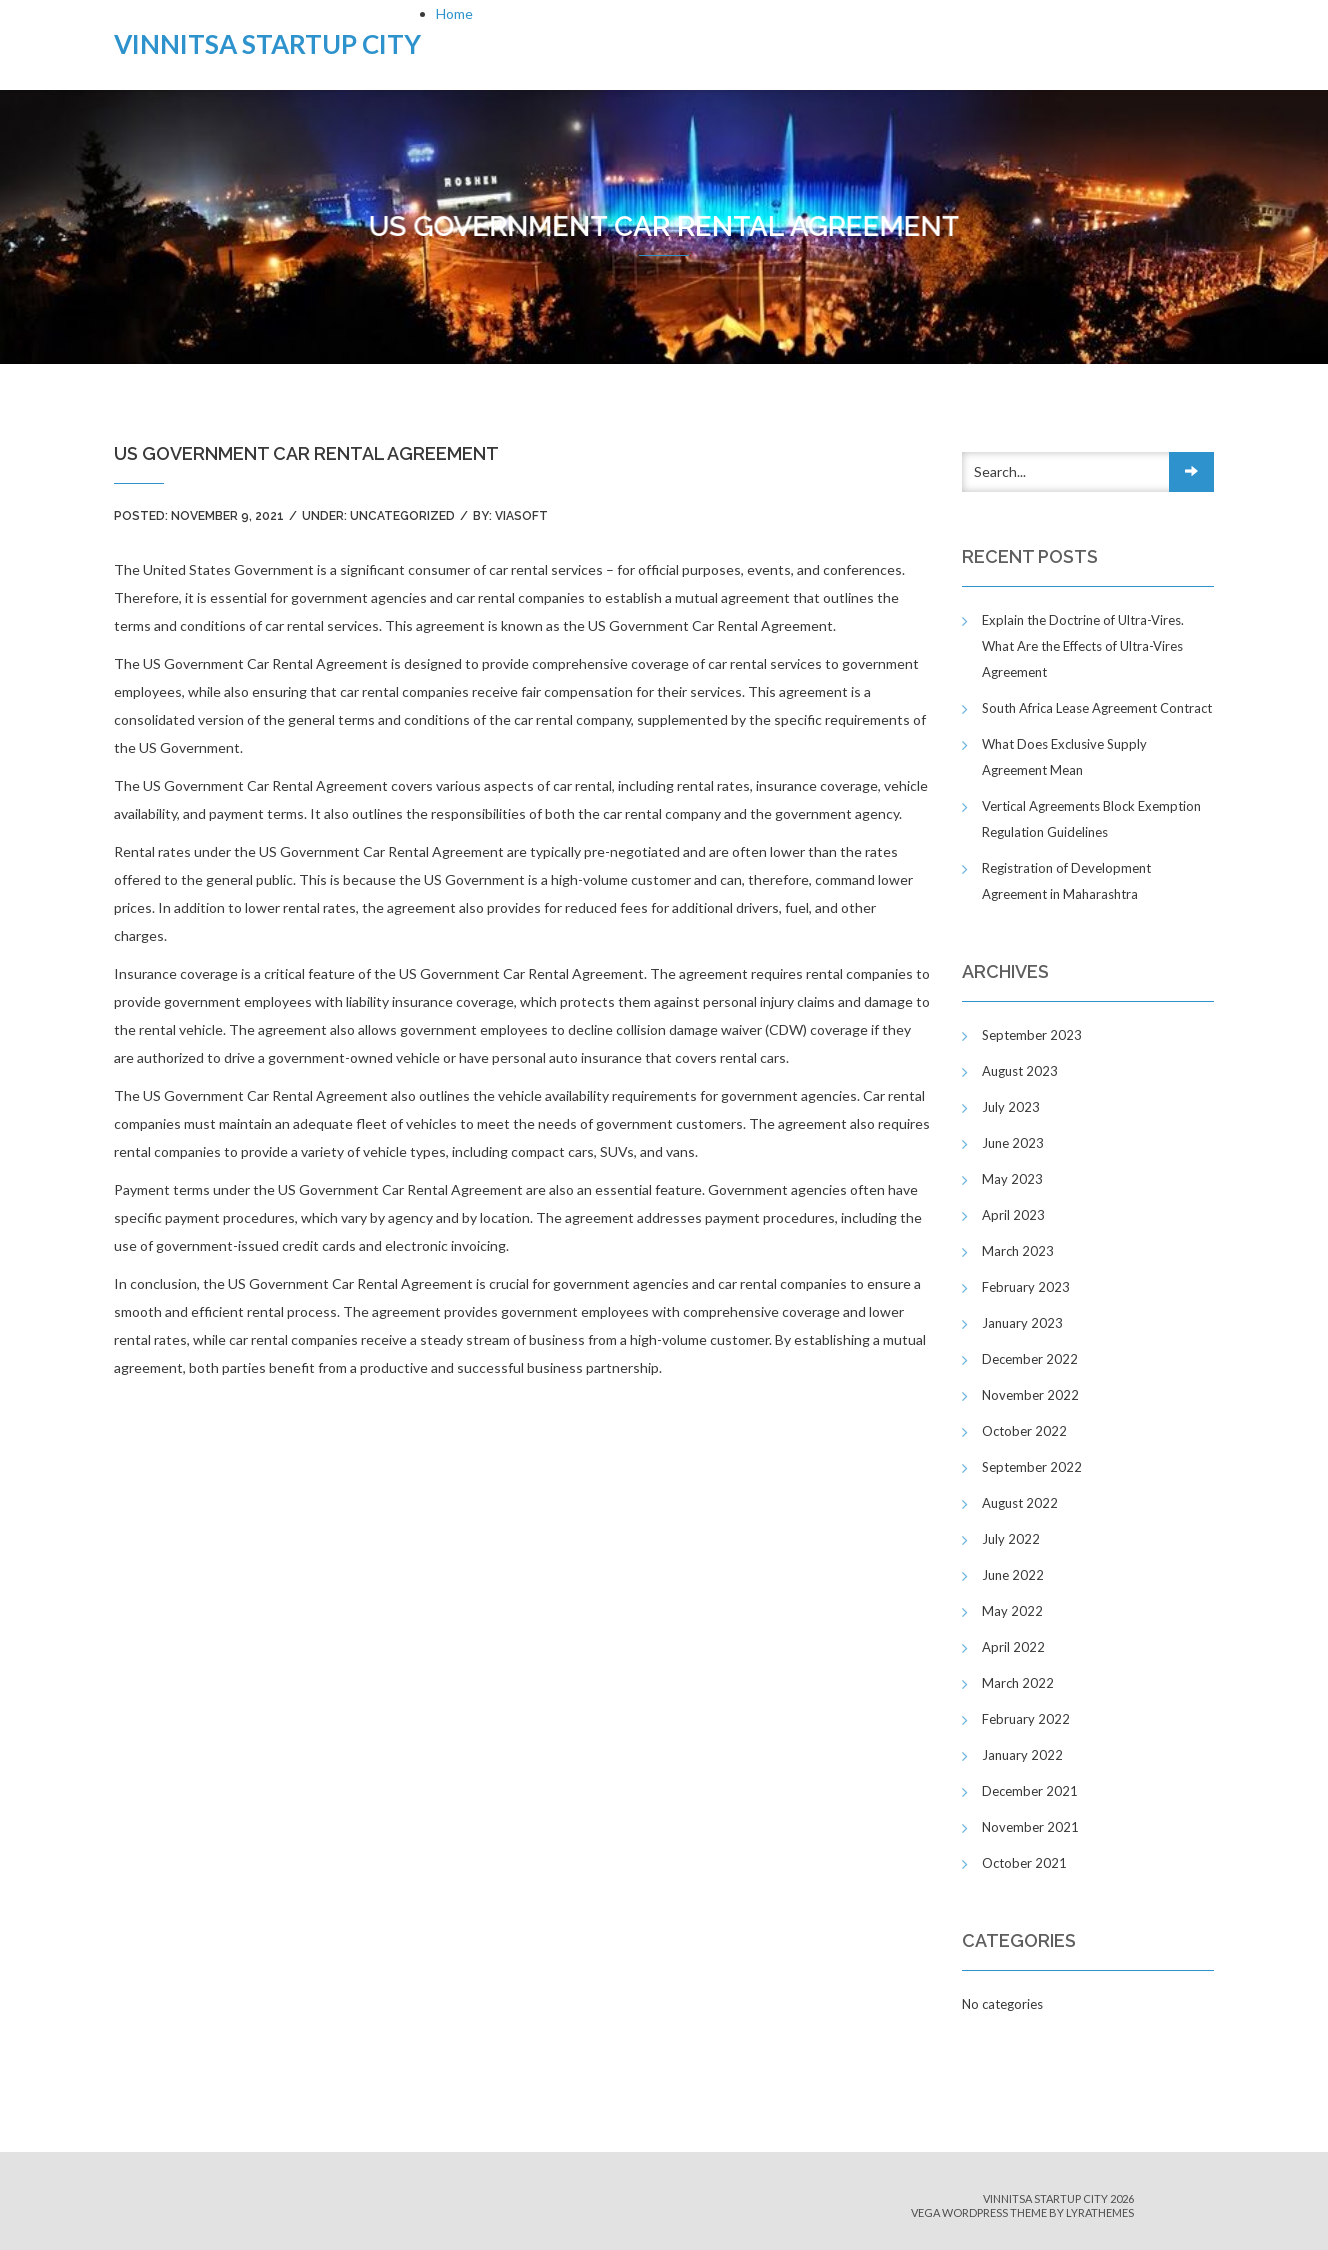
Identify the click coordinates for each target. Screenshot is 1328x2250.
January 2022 (1022, 1755)
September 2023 (1032, 1035)
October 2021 (1024, 1863)
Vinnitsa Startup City (267, 44)
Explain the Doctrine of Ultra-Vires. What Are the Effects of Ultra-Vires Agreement (1083, 646)
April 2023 (1013, 1215)
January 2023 (1022, 1323)
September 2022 (1032, 1467)
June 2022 (1013, 1575)
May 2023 (1012, 1179)
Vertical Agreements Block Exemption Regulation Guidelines (1091, 819)
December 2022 (1030, 1359)
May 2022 (1012, 1611)
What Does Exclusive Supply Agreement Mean (1064, 757)
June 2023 (1013, 1143)
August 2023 (1020, 1071)
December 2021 (1030, 1791)
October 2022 (1024, 1431)
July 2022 (1011, 1539)
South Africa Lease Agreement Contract (1097, 708)
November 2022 (1030, 1395)
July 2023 (1011, 1107)
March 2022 (1018, 1683)
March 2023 (1018, 1251)
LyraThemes (1100, 2212)
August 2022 (1020, 1503)
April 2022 (1013, 1647)
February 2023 (1026, 1287)
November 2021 (1030, 1827)
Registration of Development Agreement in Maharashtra (1066, 881)
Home (454, 13)
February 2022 (1026, 1719)
